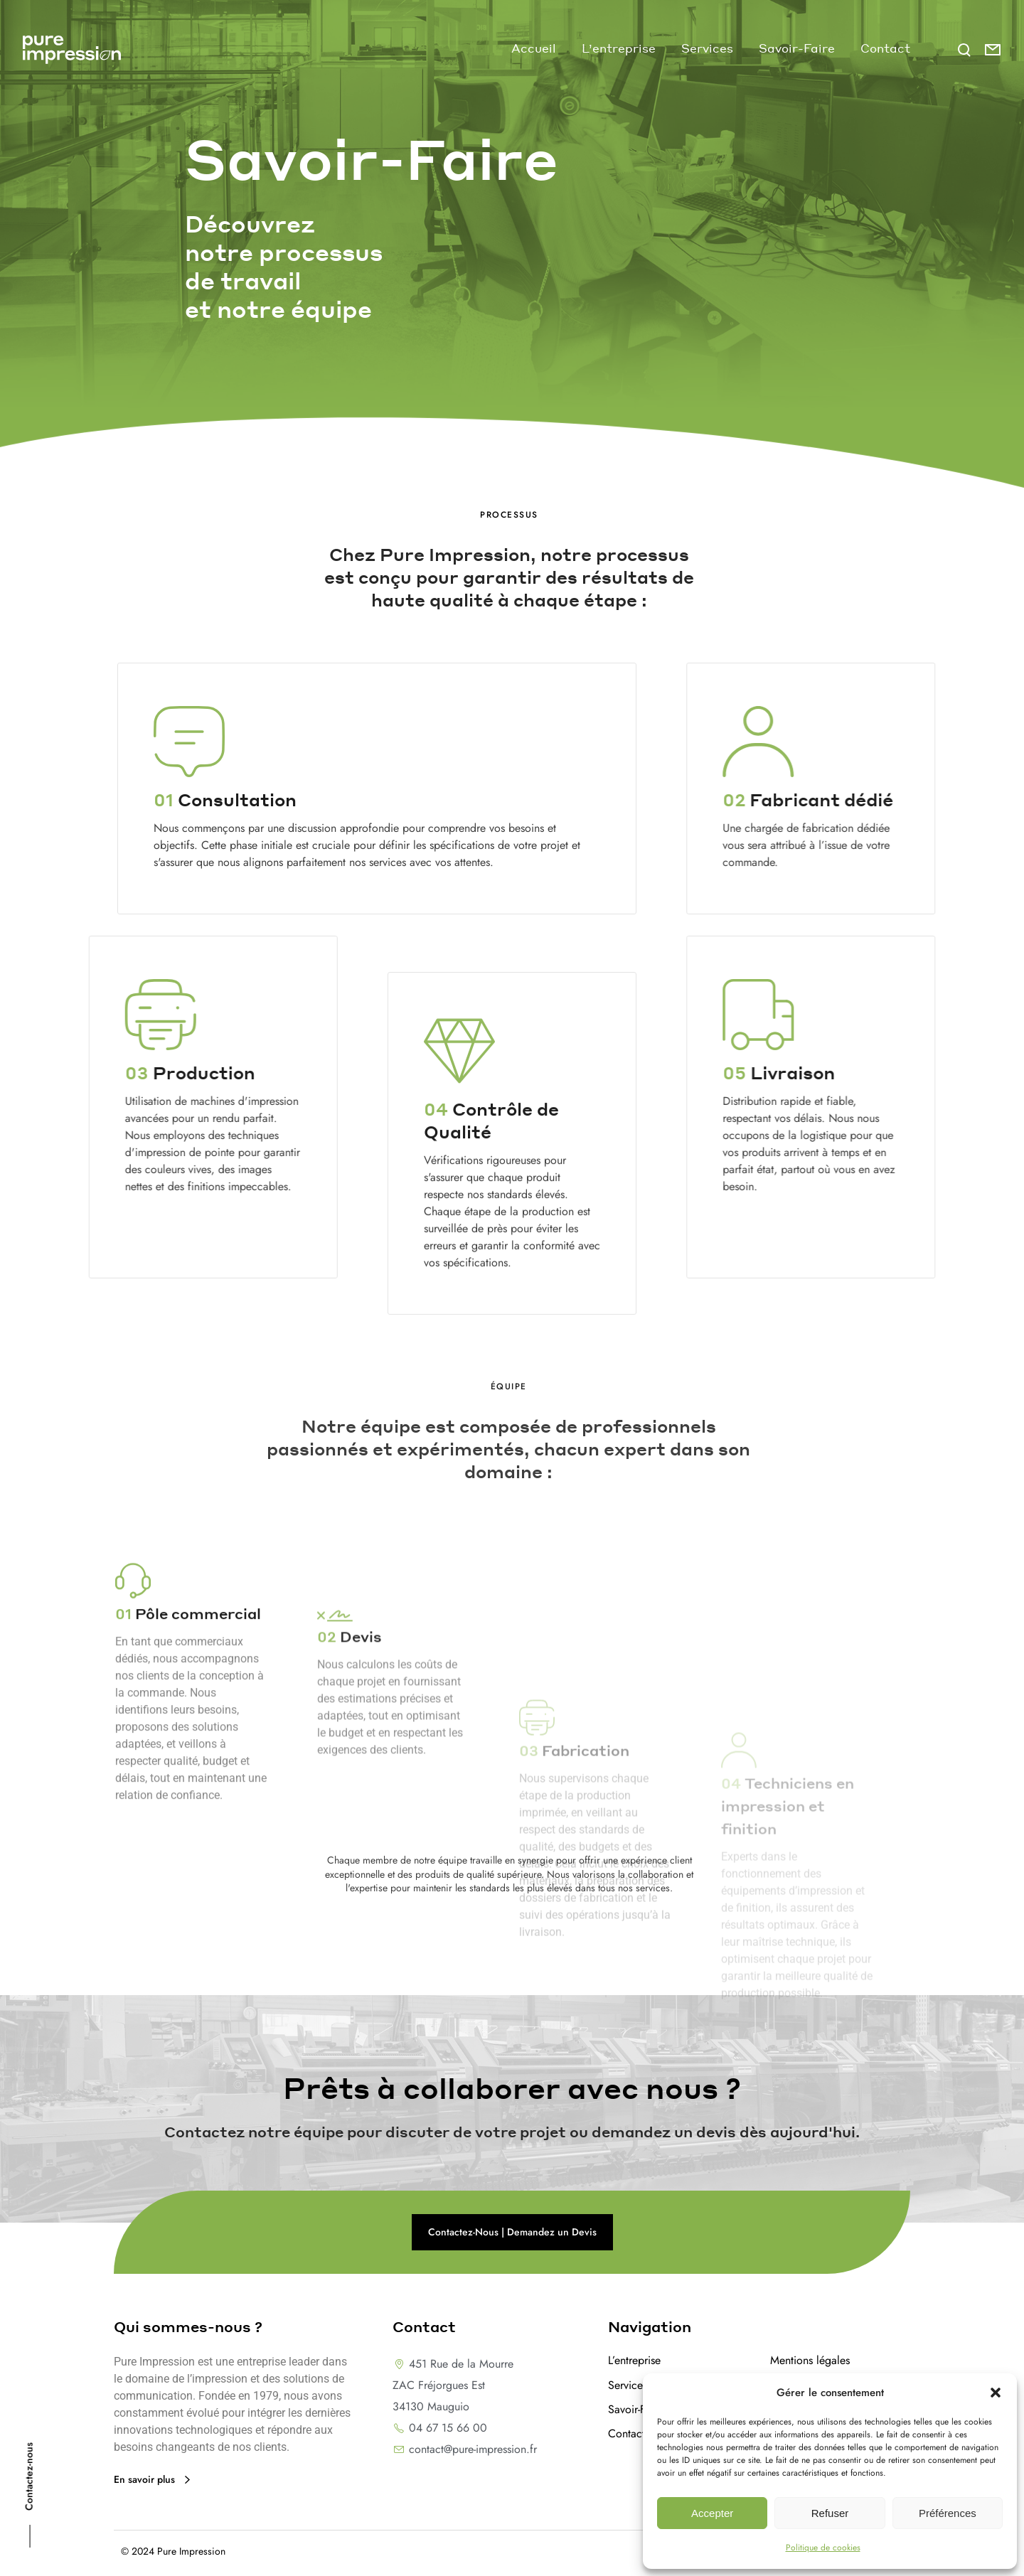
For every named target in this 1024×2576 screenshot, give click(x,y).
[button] (995, 2392)
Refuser (830, 2513)
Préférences (947, 2513)
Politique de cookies (823, 2547)
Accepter (712, 2513)
